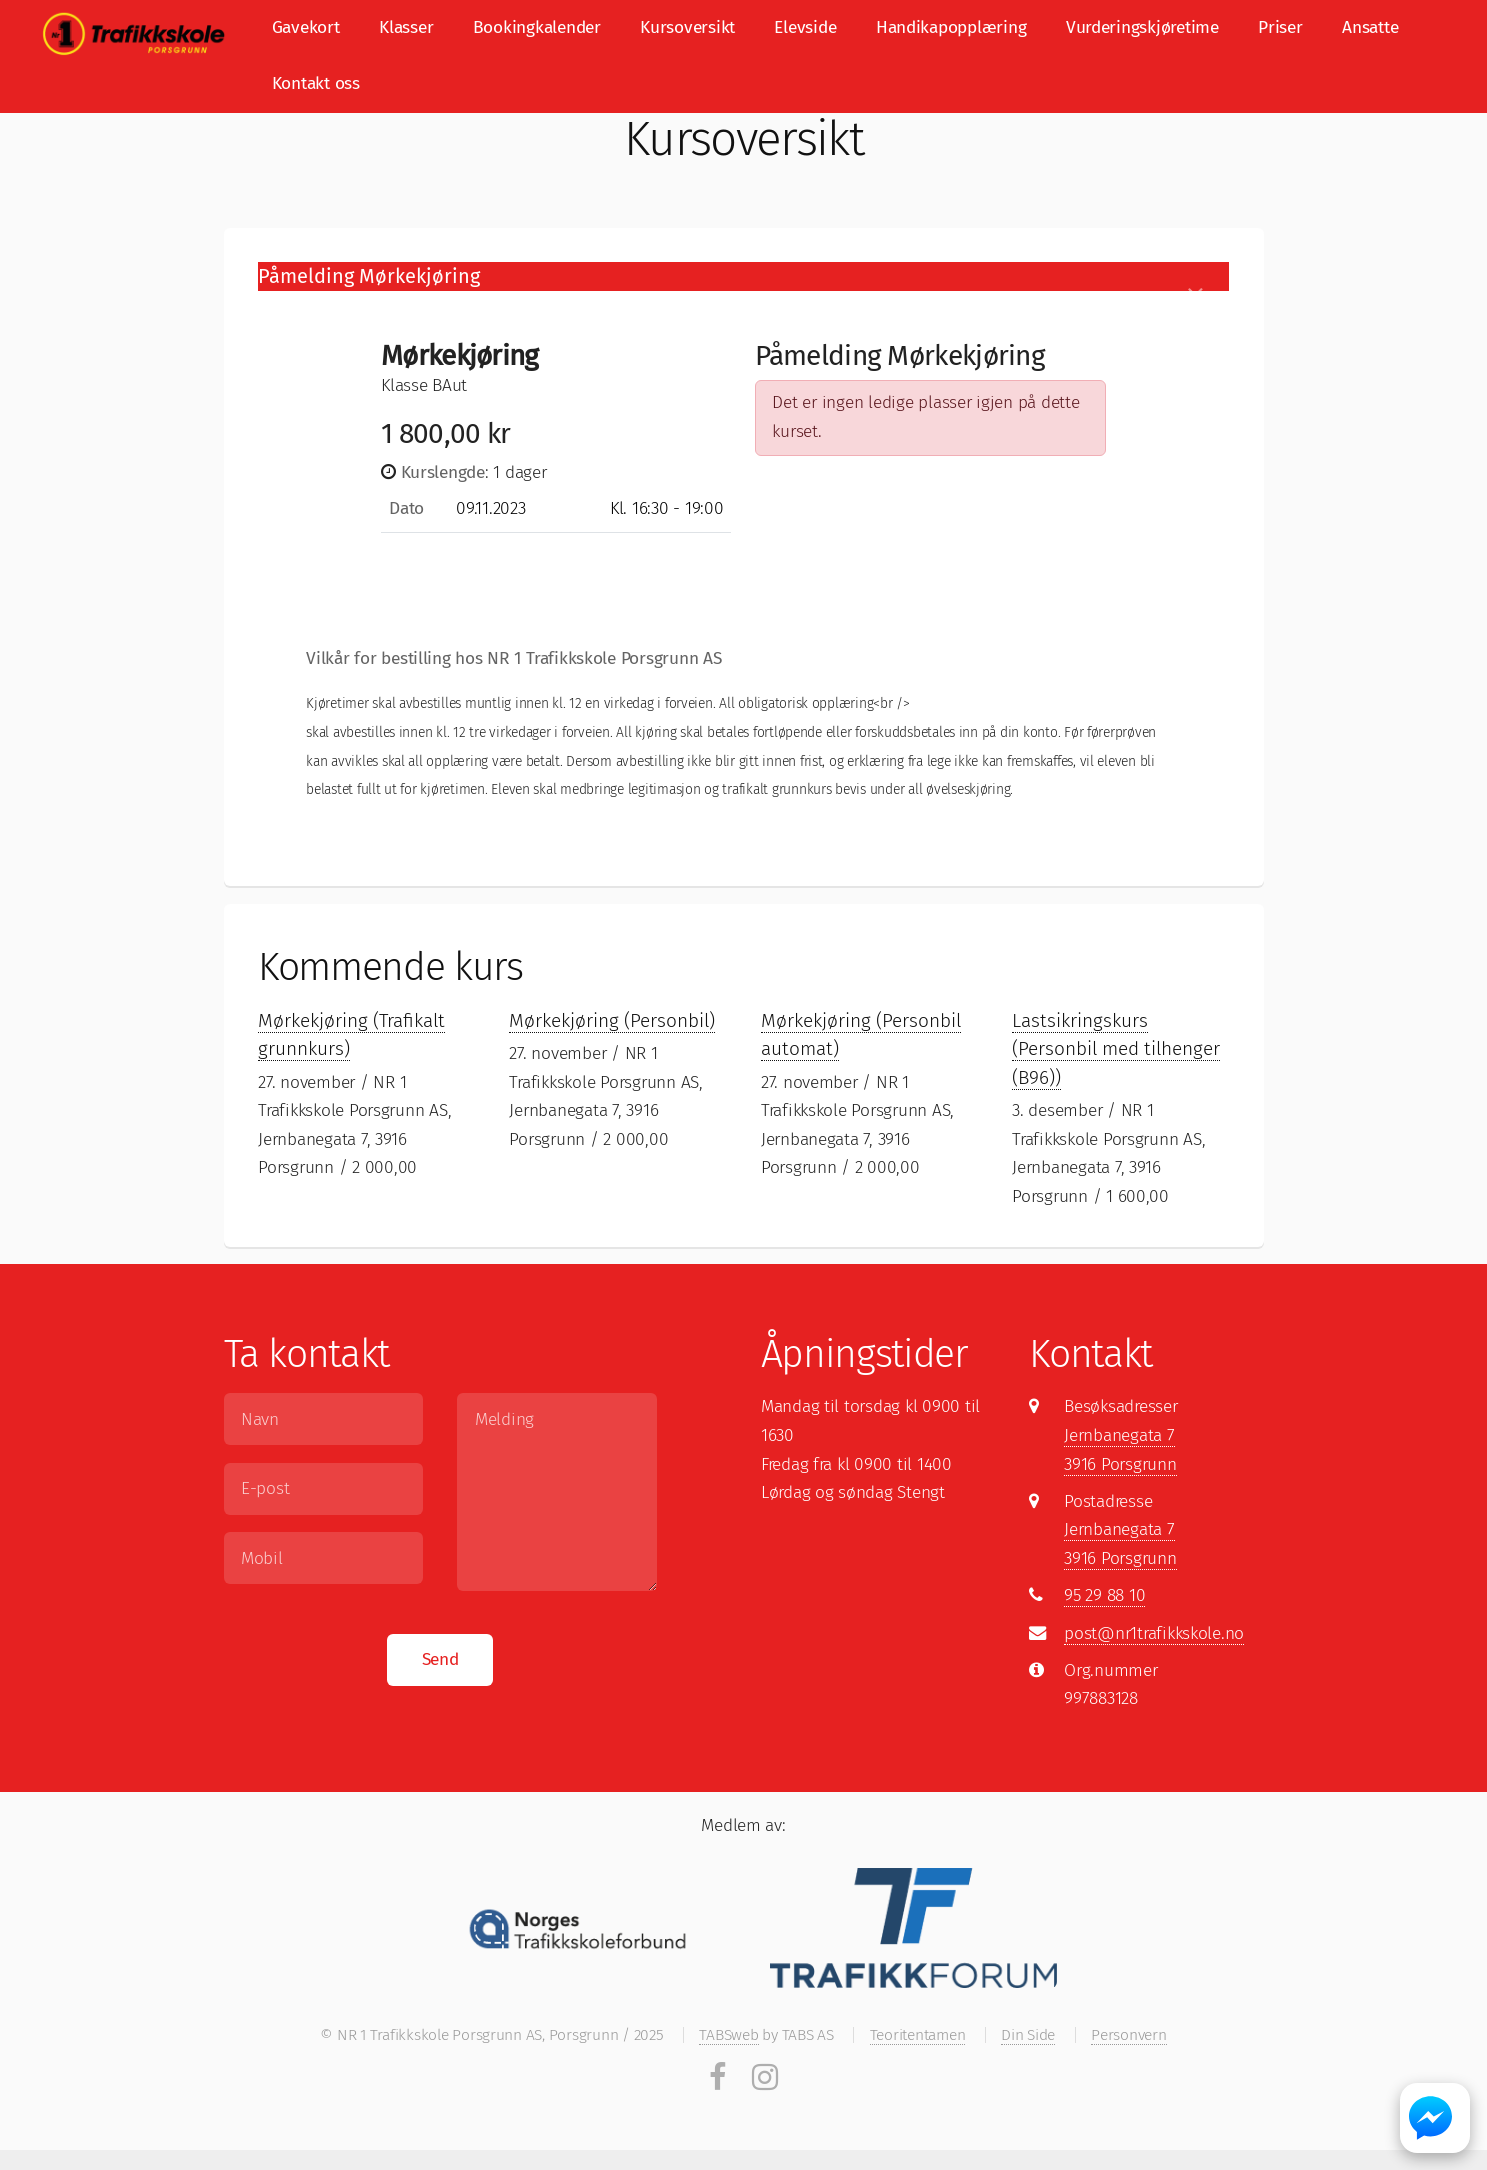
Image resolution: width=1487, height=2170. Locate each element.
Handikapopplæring (951, 27)
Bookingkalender (537, 27)
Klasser (406, 27)
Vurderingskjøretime (1142, 27)
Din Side (1028, 2034)
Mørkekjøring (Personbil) (612, 1020)
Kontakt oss (316, 83)
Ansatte (1370, 27)
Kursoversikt (687, 27)
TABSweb (728, 2034)
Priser (1280, 27)
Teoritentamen (918, 2034)
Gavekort (306, 27)
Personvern (1128, 2034)
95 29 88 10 (1104, 1595)
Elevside (805, 27)
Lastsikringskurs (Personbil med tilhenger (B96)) (1116, 1049)
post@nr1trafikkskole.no (1154, 1633)
